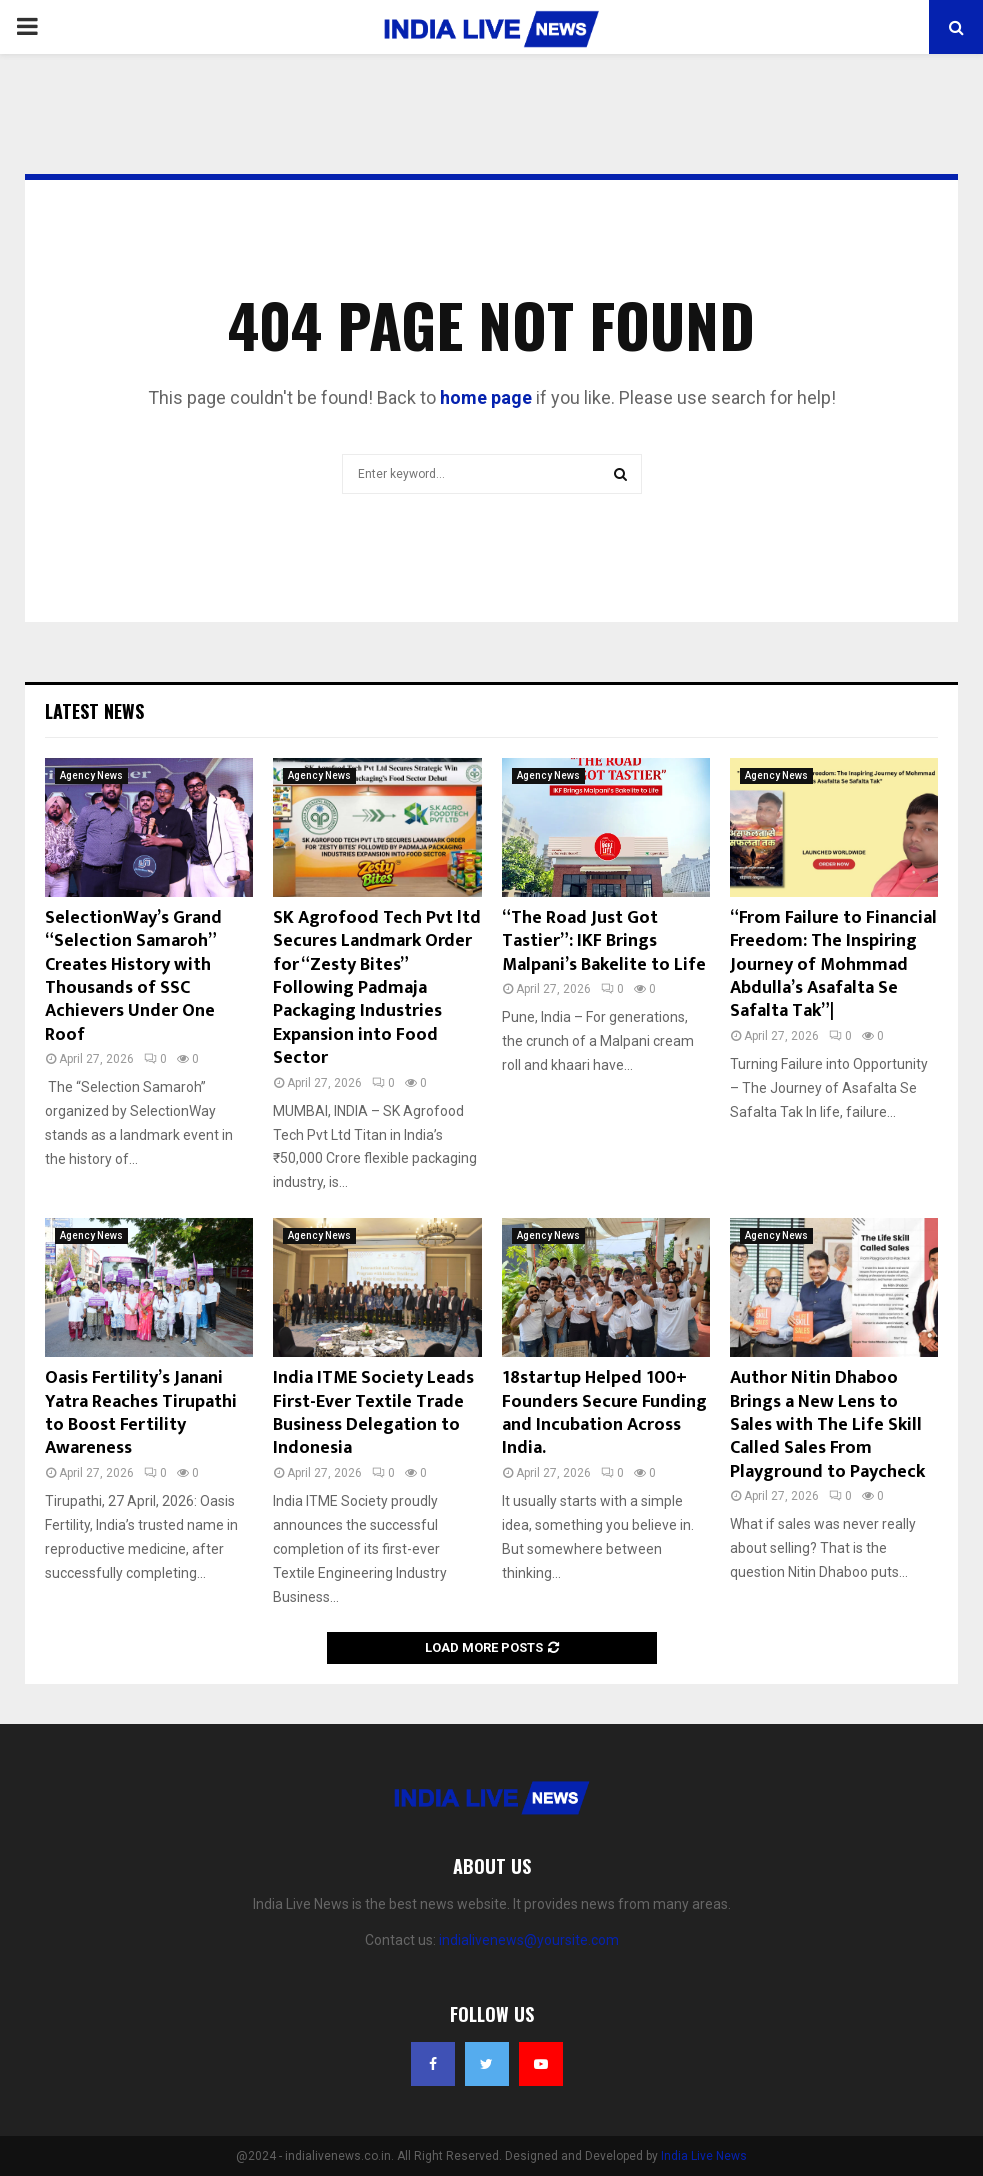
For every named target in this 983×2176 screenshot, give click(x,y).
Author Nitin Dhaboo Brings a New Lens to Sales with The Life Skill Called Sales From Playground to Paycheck (827, 1425)
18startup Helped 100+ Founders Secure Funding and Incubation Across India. (604, 1413)
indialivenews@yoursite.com (529, 1940)
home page (486, 397)
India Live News (704, 2156)
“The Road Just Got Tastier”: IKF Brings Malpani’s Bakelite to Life (604, 941)
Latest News (94, 711)
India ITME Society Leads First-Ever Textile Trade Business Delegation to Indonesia (373, 1413)
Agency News (91, 775)
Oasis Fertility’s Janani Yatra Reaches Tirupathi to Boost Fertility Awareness (141, 1413)
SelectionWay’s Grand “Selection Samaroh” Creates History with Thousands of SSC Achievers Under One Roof (133, 976)
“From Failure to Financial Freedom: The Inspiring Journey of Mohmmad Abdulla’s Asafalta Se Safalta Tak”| (833, 965)
